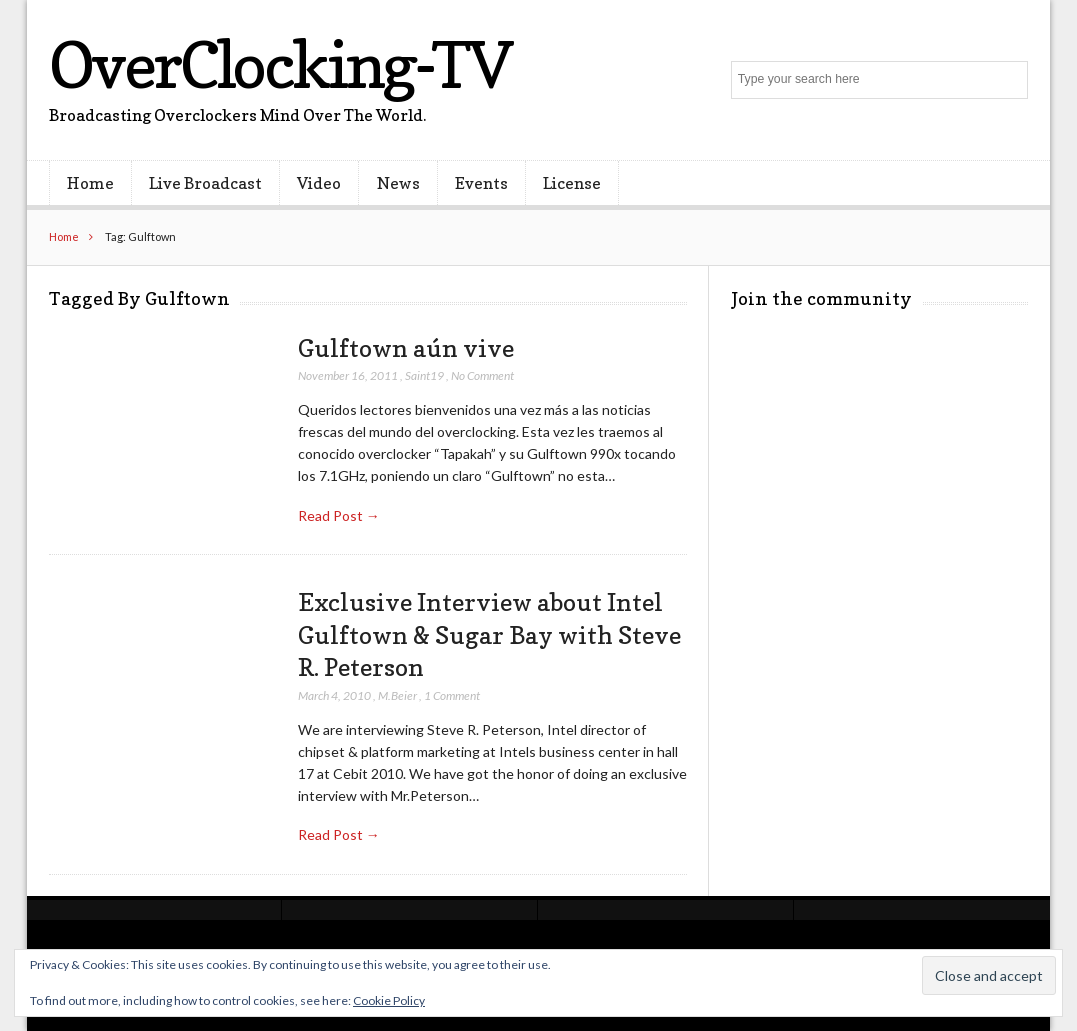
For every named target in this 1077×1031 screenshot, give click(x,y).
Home (90, 183)
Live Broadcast (205, 183)
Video (319, 183)
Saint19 (424, 375)
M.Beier (397, 695)
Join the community (821, 298)
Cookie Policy (389, 1000)
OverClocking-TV (280, 64)
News (398, 183)
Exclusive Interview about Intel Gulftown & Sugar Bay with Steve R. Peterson (489, 634)
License (572, 183)
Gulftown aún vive (406, 348)
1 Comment (452, 695)
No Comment (482, 375)
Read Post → (339, 515)
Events (481, 183)
